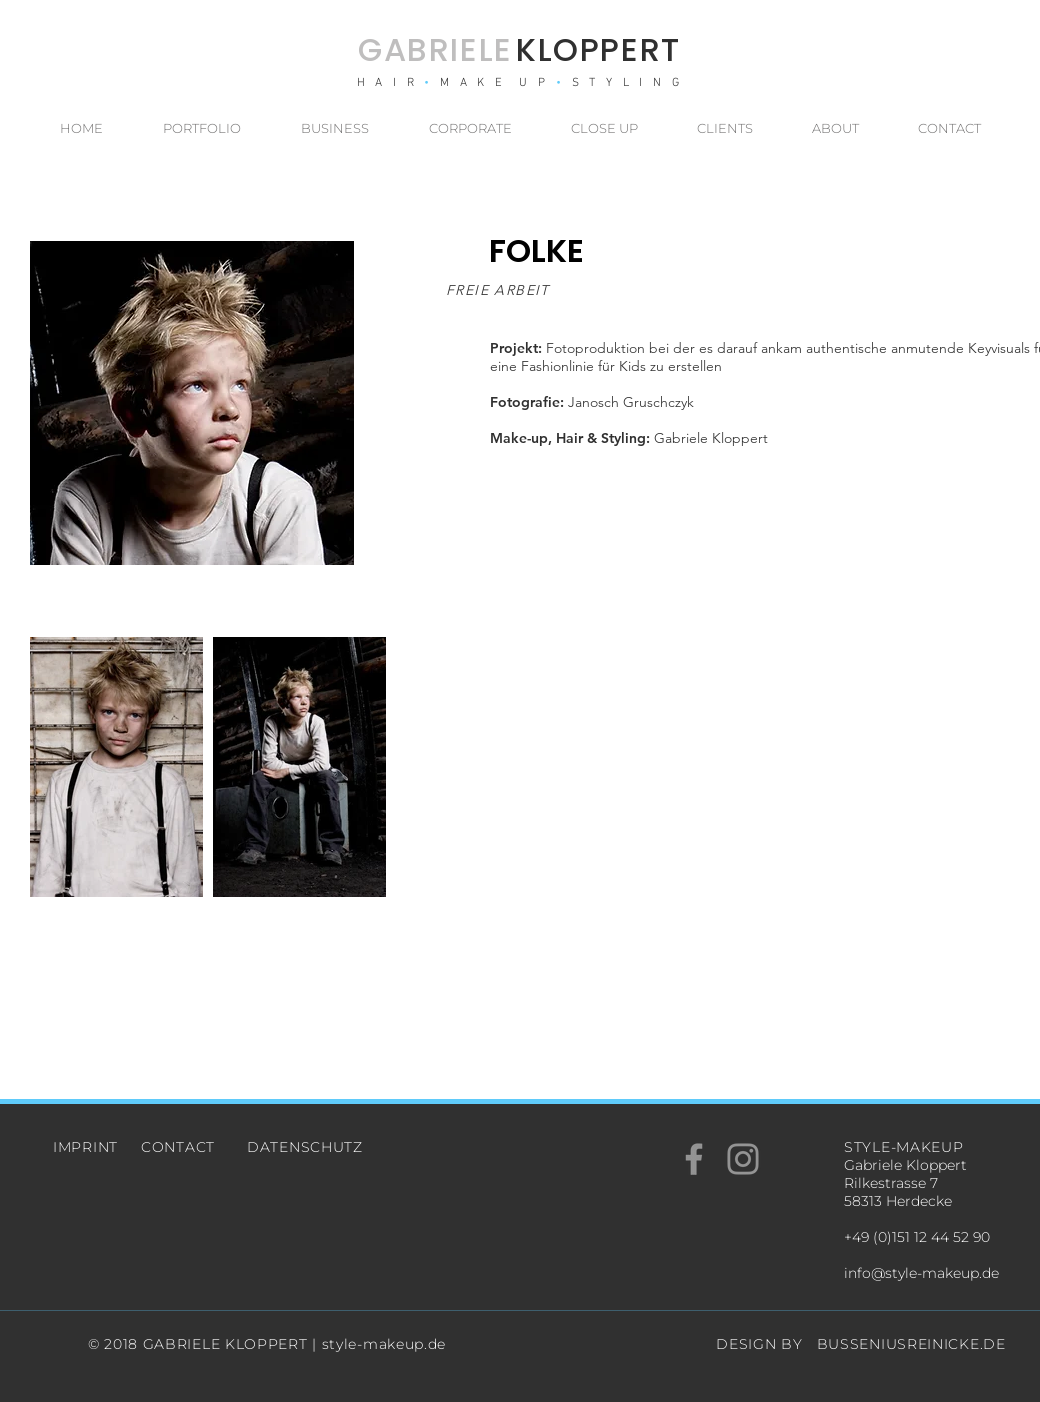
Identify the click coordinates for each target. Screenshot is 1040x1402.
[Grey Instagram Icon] (743, 1159)
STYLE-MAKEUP (903, 1147)
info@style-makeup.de (921, 1273)
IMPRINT (85, 1147)
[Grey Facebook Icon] (694, 1159)
